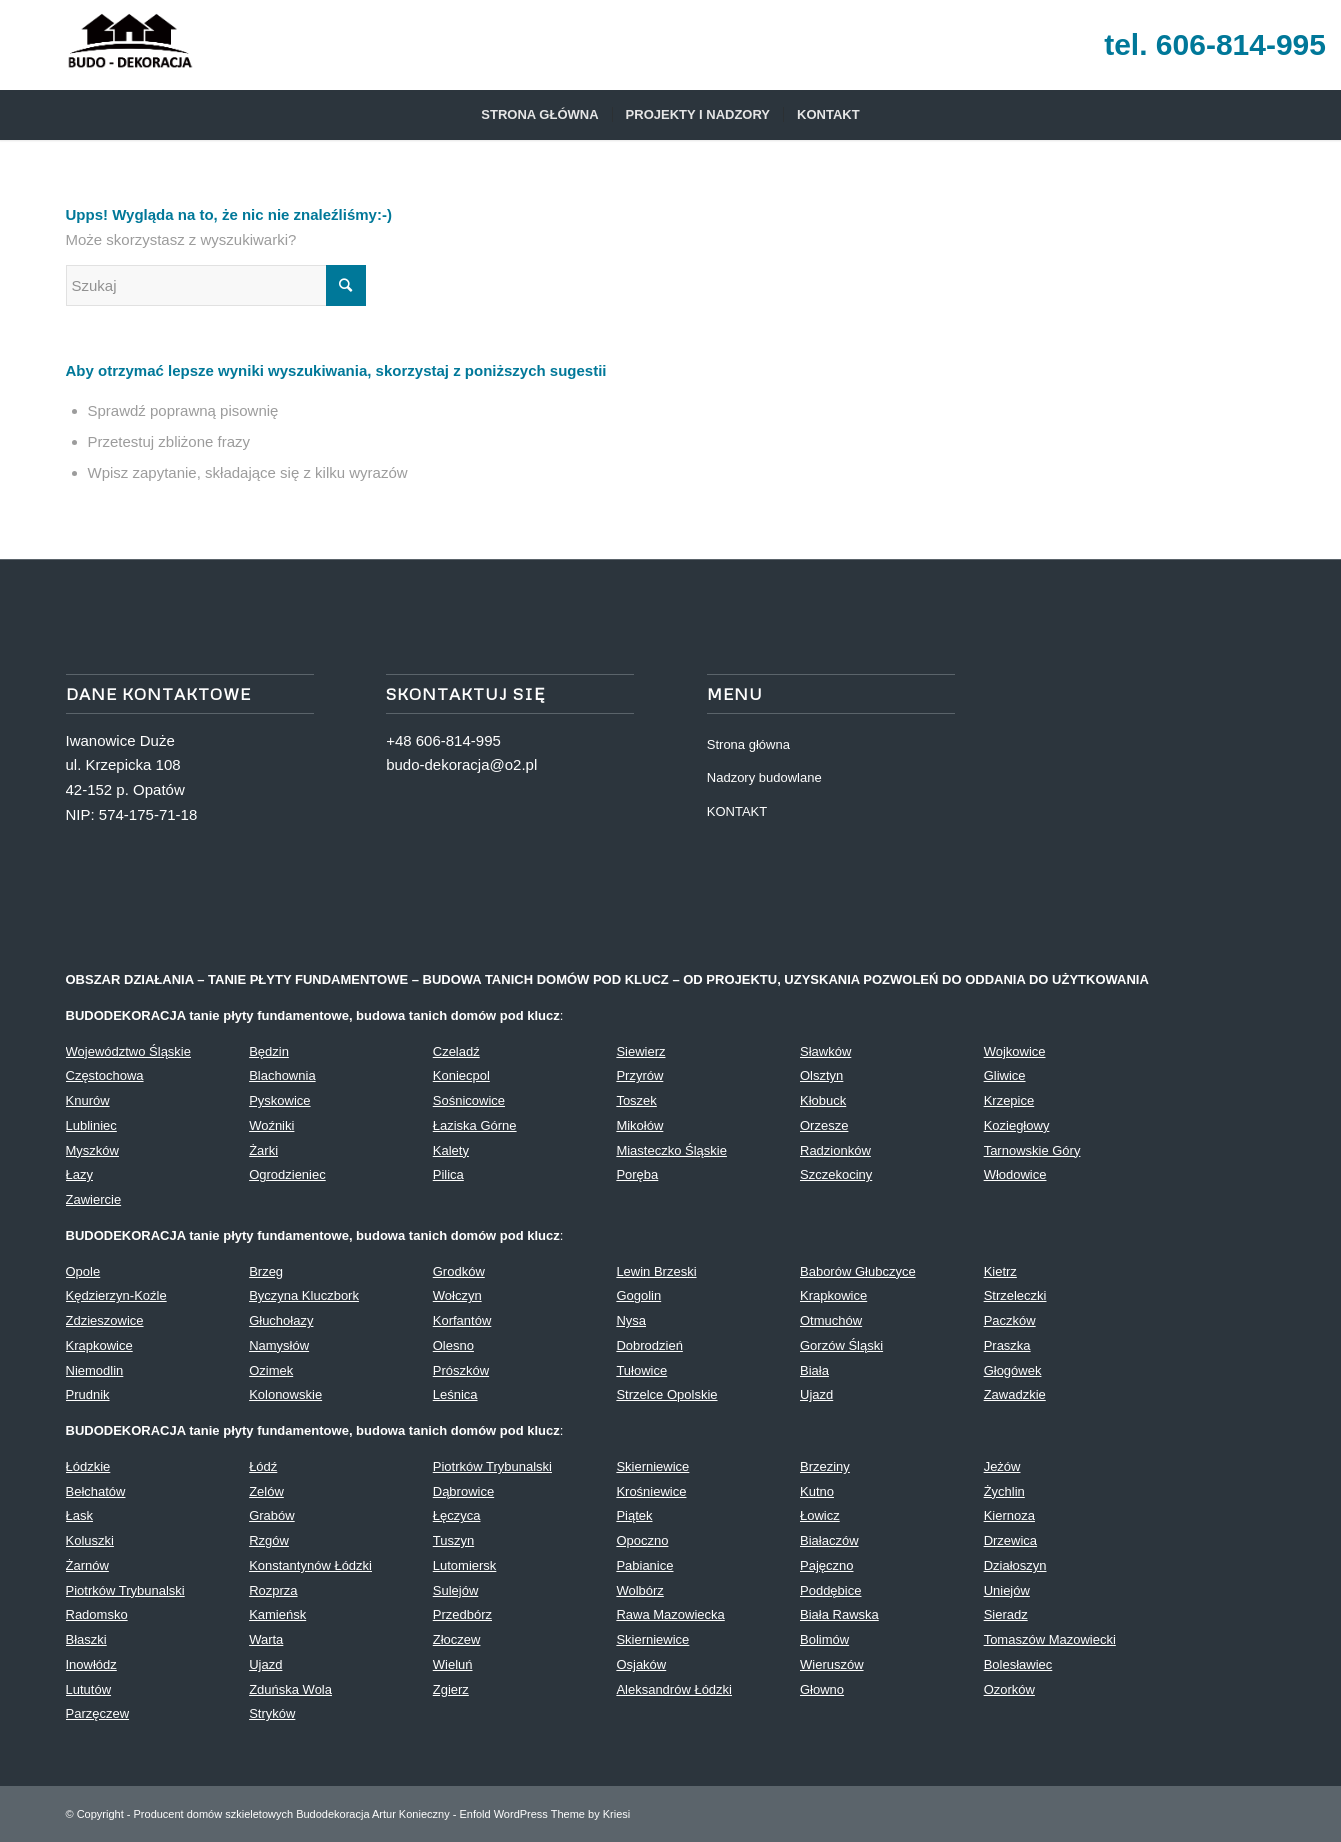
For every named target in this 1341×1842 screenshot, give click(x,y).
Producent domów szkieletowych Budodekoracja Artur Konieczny (292, 1814)
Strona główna (748, 744)
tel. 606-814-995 (1215, 44)
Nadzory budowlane (764, 777)
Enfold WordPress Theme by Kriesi (544, 1814)
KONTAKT (737, 811)
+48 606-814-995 (443, 740)
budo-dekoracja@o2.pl (461, 764)
